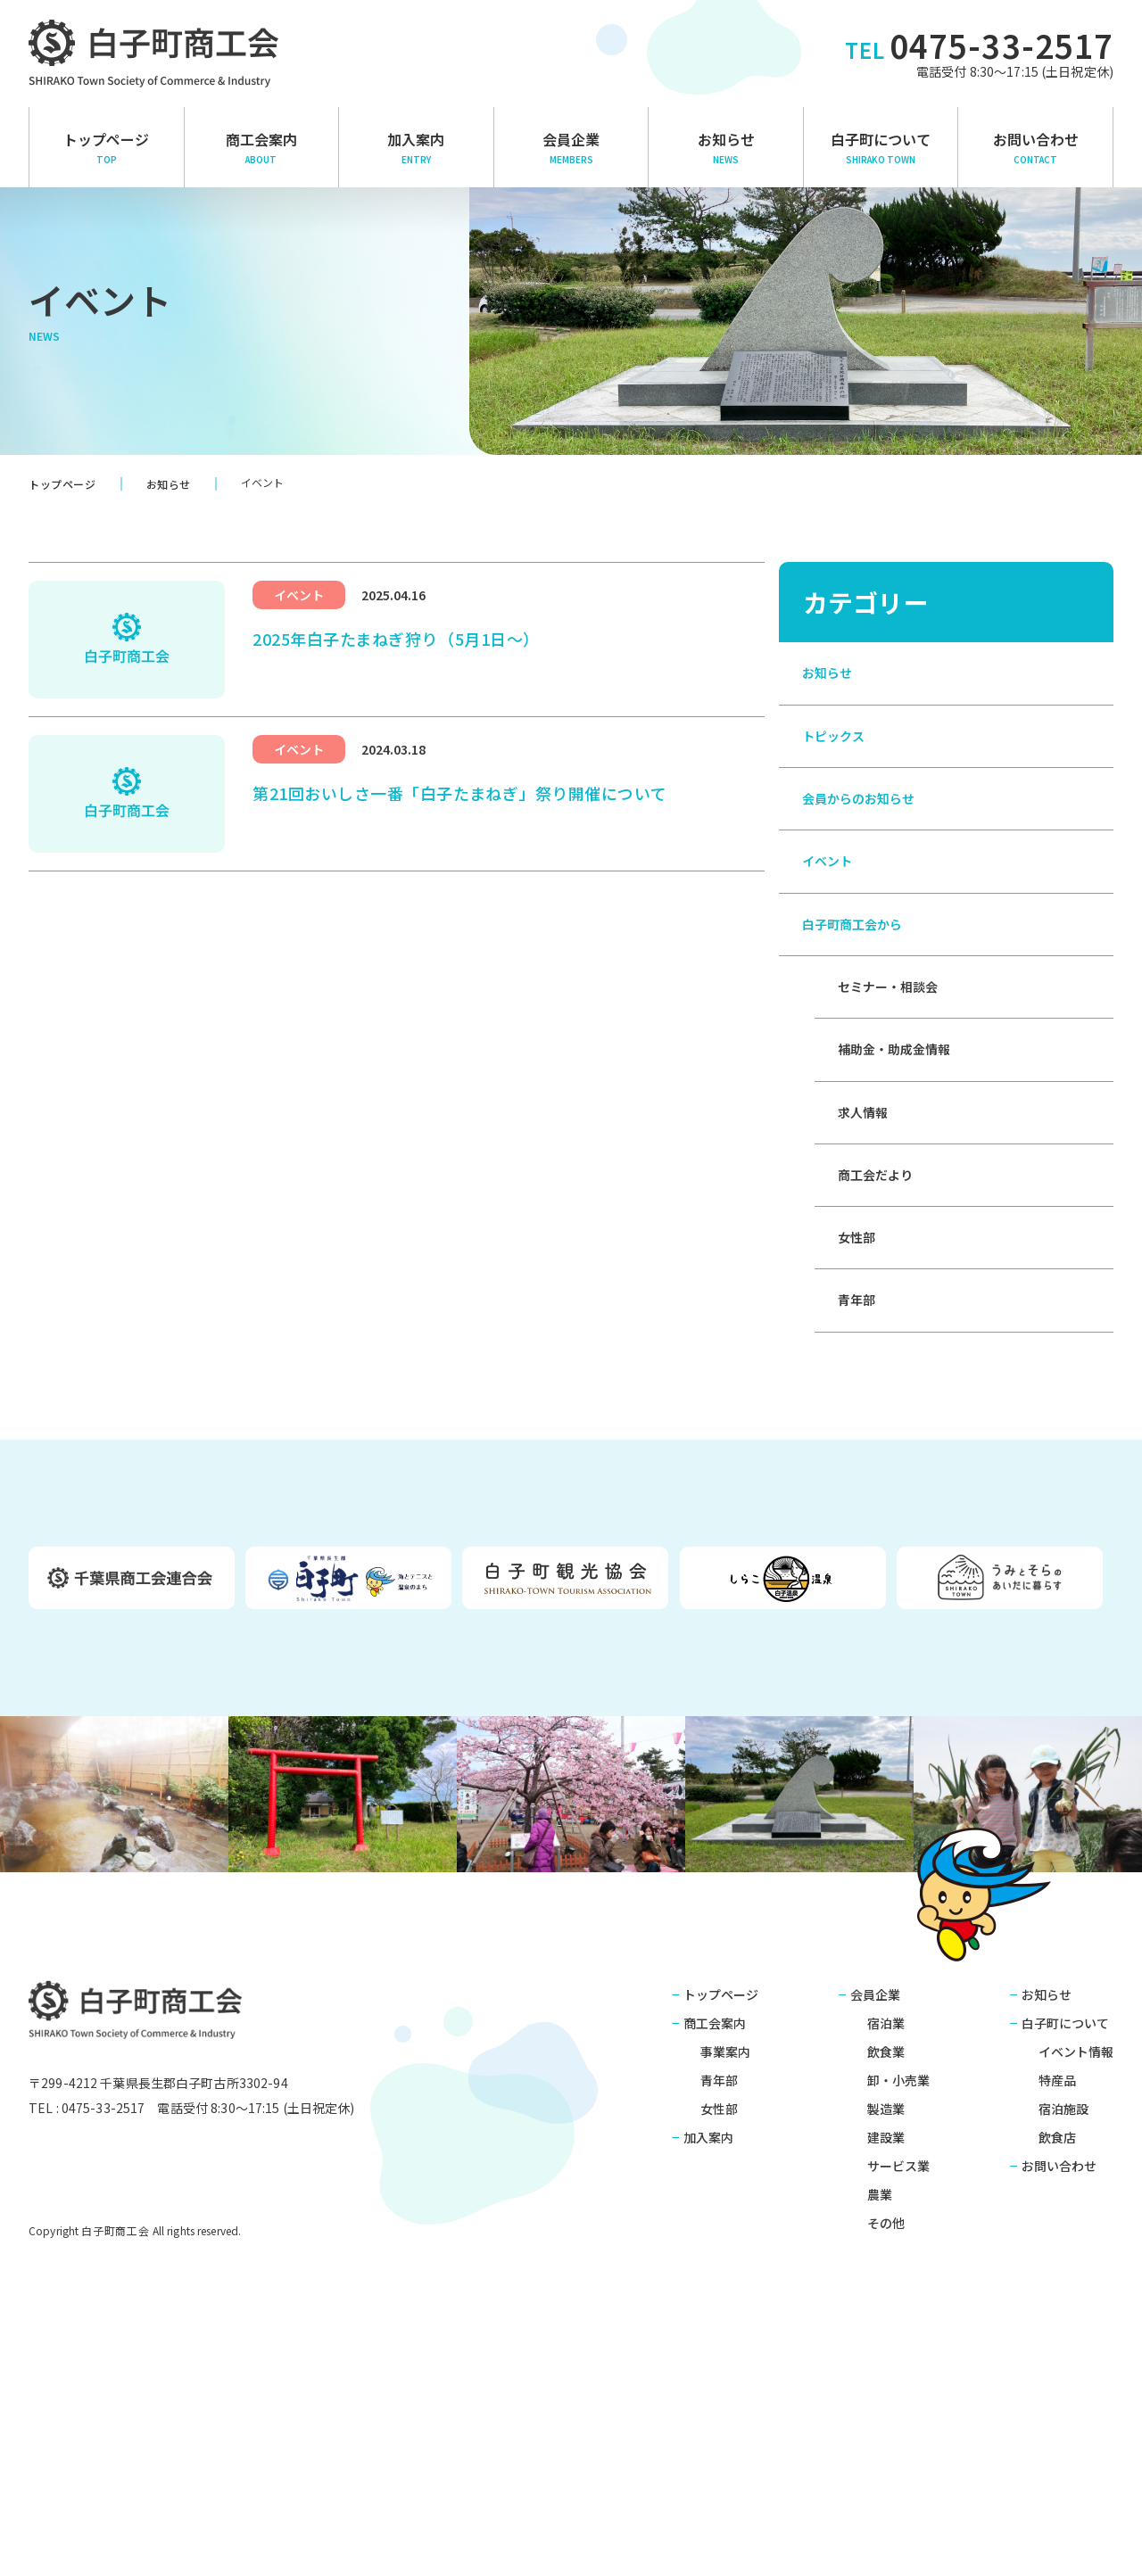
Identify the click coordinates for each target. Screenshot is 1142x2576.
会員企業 (571, 147)
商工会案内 (714, 2256)
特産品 (1057, 2313)
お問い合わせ (1035, 147)
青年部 (859, 1522)
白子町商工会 (154, 2247)
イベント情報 (1076, 2284)
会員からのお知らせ (866, 852)
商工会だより (880, 1355)
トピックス (837, 767)
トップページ (106, 147)
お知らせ (726, 147)
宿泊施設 (1063, 2341)
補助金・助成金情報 (902, 1187)
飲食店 (1057, 2370)
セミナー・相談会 (895, 1103)
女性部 (859, 1438)
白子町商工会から (859, 1019)
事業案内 (725, 2284)
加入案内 (416, 147)
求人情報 (866, 1271)
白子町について (881, 147)
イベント (830, 935)
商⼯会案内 (262, 147)
